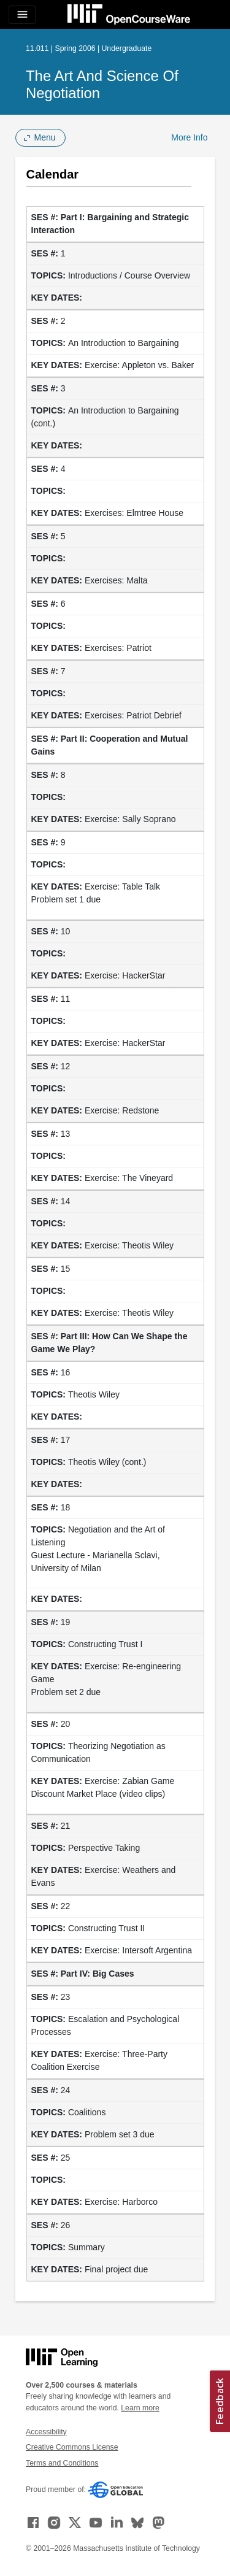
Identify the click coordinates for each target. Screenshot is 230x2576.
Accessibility (46, 2432)
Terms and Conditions (62, 2463)
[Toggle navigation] (22, 15)
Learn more (140, 2408)
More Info (189, 137)
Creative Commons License (72, 2447)
